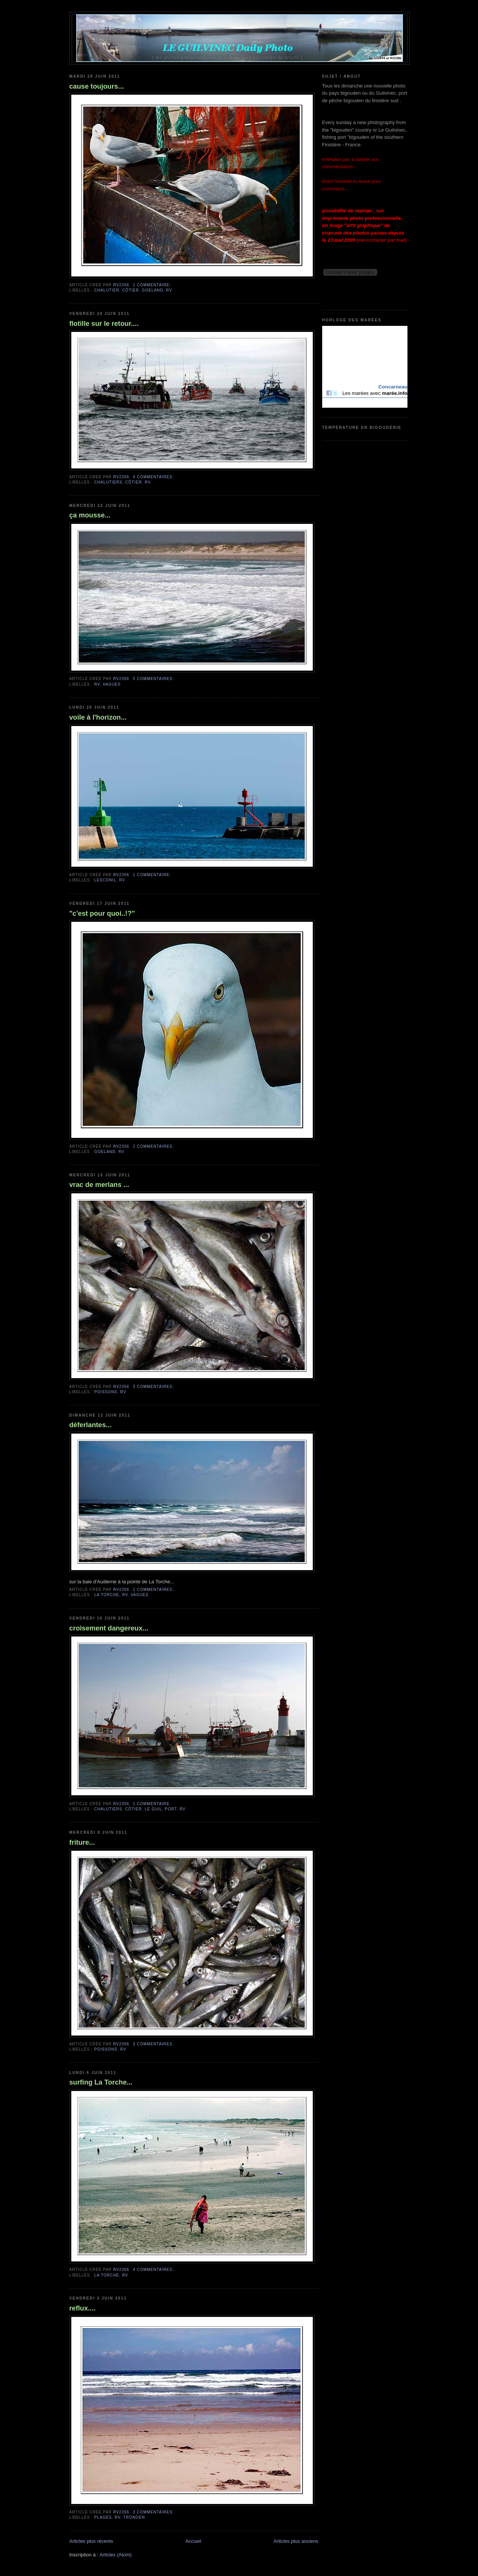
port (171, 1809)
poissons (105, 1392)
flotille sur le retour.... (104, 323)
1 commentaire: (152, 285)
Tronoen (134, 2517)
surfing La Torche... (100, 2082)
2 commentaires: (153, 1146)
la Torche (106, 1595)
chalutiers (108, 482)
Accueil (193, 2541)
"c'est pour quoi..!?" (102, 913)
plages (103, 2517)
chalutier (107, 290)
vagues (112, 684)
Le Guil (153, 1809)
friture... (82, 1842)
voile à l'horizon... (98, 717)
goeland (152, 290)
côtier (130, 290)
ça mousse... (90, 515)
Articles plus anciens (296, 2541)
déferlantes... (90, 1425)
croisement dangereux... (108, 1628)
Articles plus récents (91, 2541)
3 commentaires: (153, 1387)
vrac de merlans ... (99, 1184)
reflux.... (82, 2308)
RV (169, 290)
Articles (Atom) (116, 2555)
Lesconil (105, 880)
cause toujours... (96, 86)
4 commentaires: (153, 477)
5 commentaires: (153, 679)
